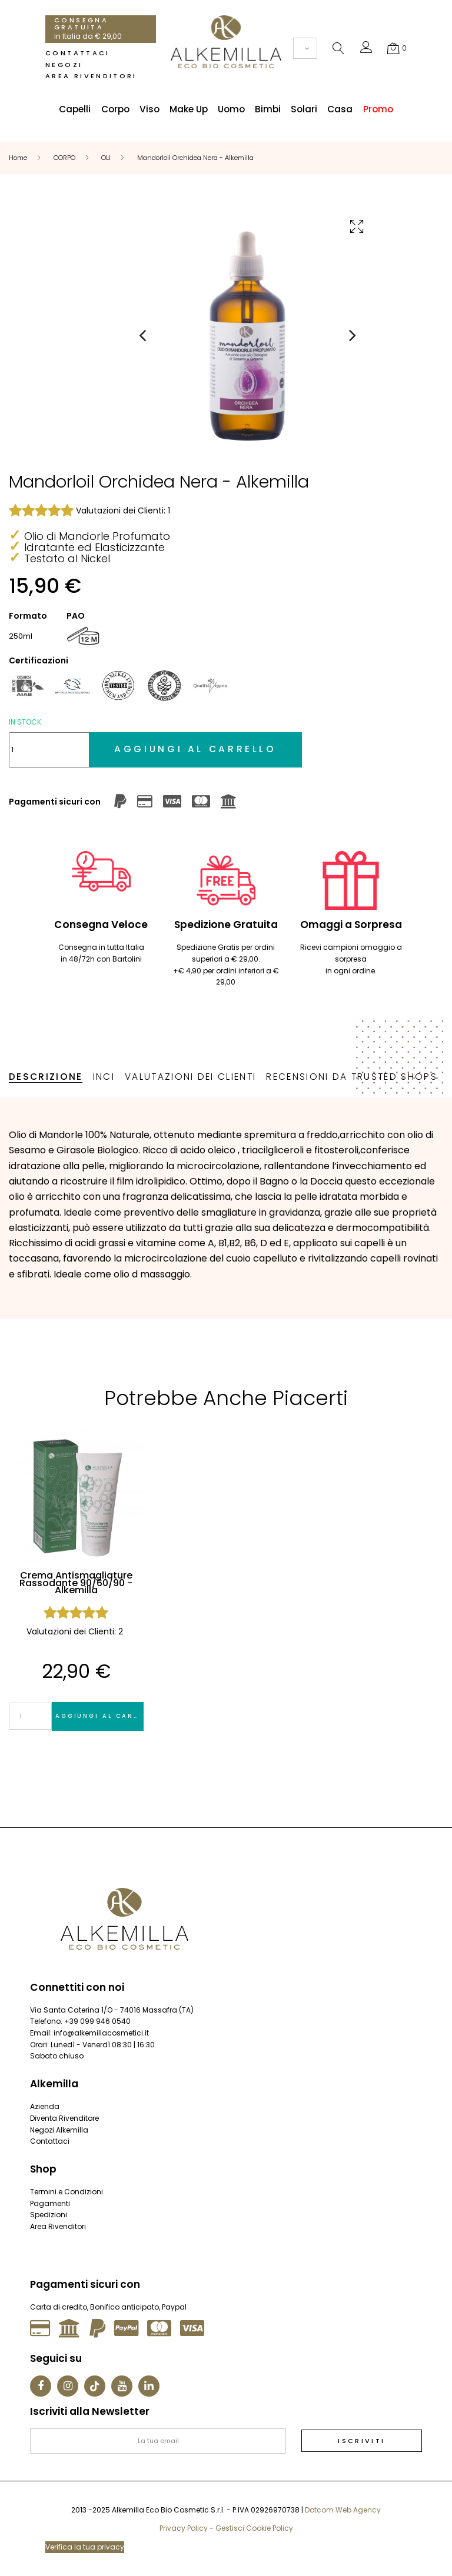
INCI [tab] (104, 1076)
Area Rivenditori (91, 76)
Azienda (44, 2106)
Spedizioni (48, 2215)
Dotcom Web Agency (343, 2510)
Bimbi (268, 109)
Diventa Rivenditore (64, 2118)
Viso (149, 109)
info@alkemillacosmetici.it (101, 2033)
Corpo (115, 109)
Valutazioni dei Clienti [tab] (190, 1076)
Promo (378, 109)
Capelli (75, 109)
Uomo (231, 109)
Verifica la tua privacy (84, 2547)
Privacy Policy (183, 2528)
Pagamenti (50, 2203)
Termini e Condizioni (66, 2192)
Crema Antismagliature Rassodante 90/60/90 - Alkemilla (75, 1583)
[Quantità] (49, 750)
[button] (366, 50)
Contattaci (77, 53)
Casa (340, 109)
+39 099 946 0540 (97, 2021)
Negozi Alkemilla (59, 2130)
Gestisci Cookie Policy (254, 2528)
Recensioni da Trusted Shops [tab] (351, 1076)
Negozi (63, 64)
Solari (304, 109)
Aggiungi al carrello (99, 1716)
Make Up (189, 109)
